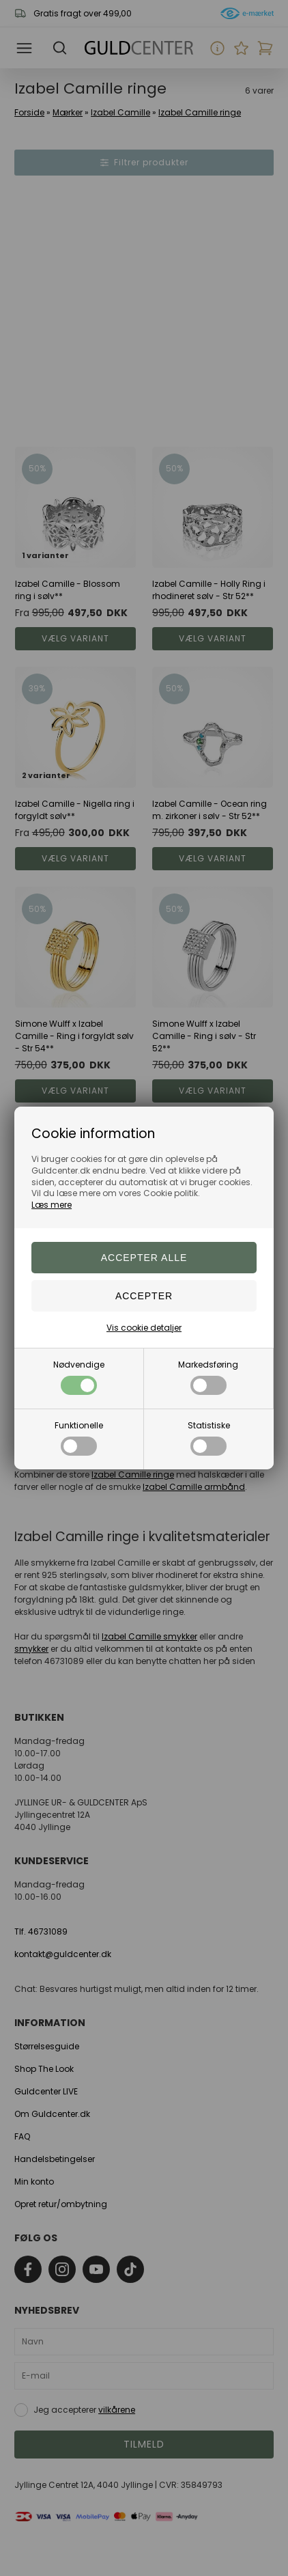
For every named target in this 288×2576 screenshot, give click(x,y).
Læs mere (51, 1204)
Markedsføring (208, 1377)
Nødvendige (78, 1377)
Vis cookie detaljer (144, 1327)
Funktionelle (79, 1437)
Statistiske (209, 1437)
